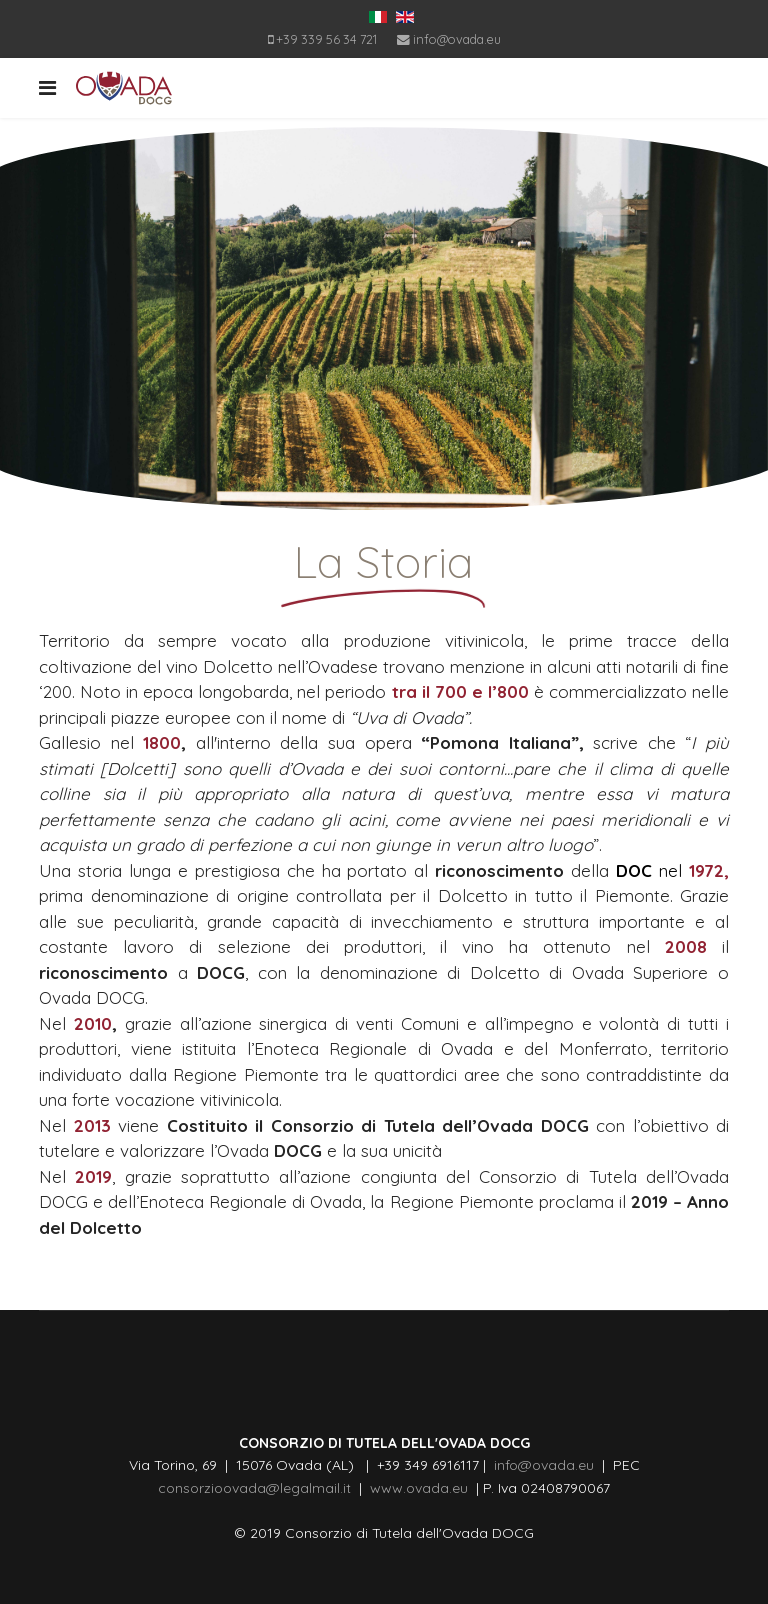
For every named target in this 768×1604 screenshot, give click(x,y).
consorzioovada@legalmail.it (254, 1488)
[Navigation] (47, 88)
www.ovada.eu (423, 1488)
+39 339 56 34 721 (326, 39)
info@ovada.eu (457, 39)
